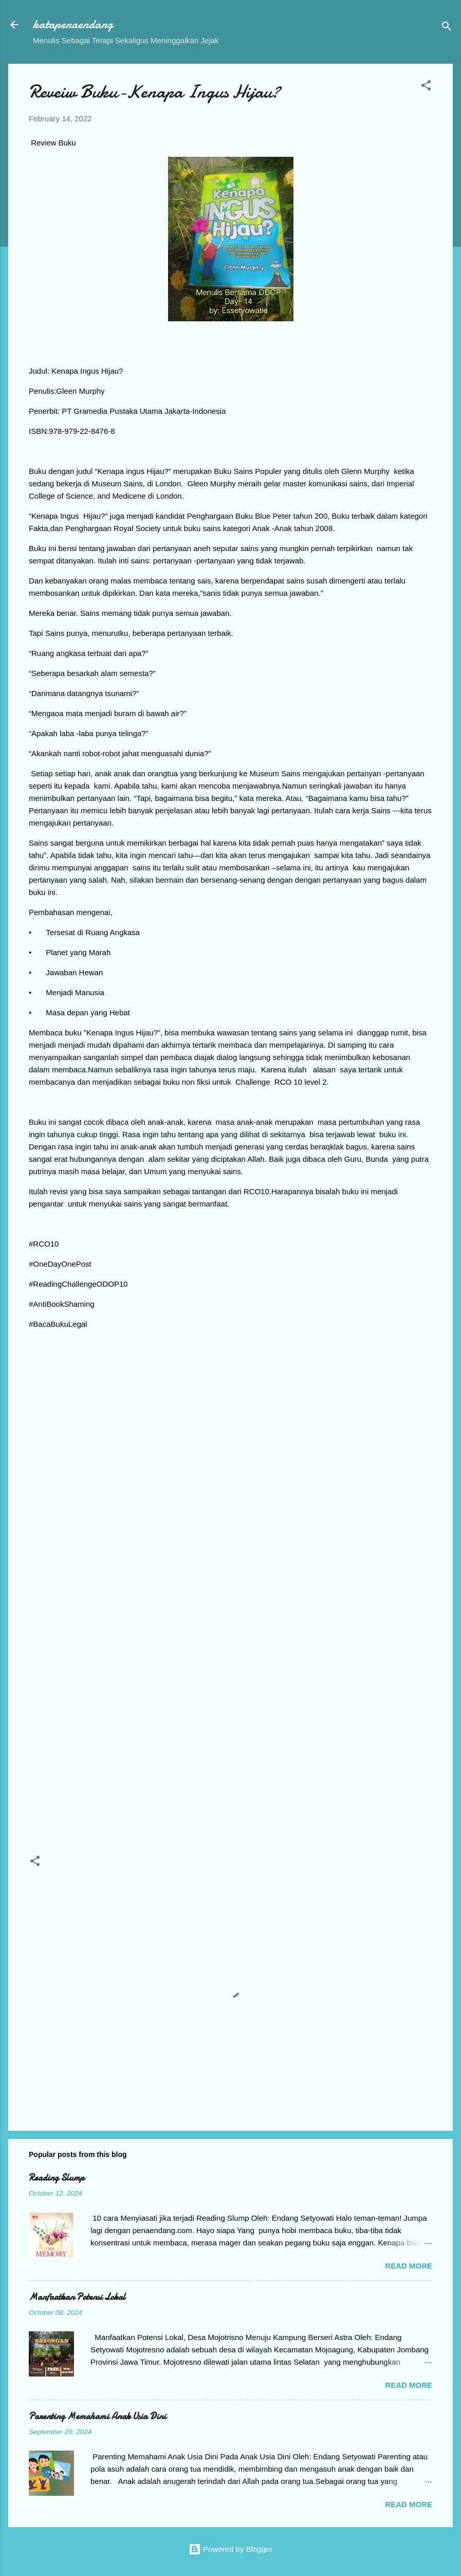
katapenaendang (73, 24)
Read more (408, 2265)
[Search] (446, 28)
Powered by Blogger (230, 2549)
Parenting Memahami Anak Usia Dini (97, 2416)
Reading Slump (56, 2177)
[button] (426, 87)
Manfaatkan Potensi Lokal (77, 2297)
